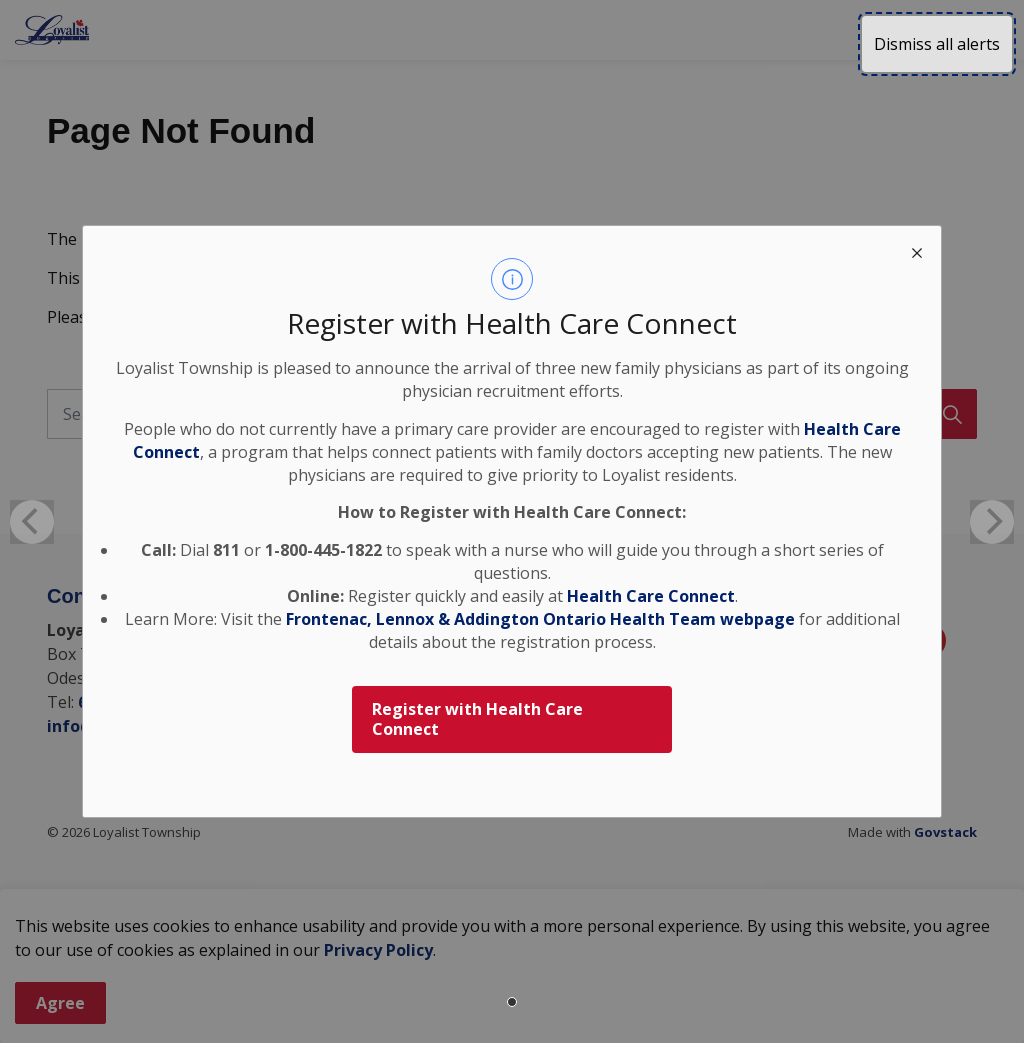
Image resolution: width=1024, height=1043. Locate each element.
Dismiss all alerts (937, 44)
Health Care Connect (651, 596)
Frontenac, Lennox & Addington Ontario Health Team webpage (540, 619)
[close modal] (917, 250)
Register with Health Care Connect (477, 719)
